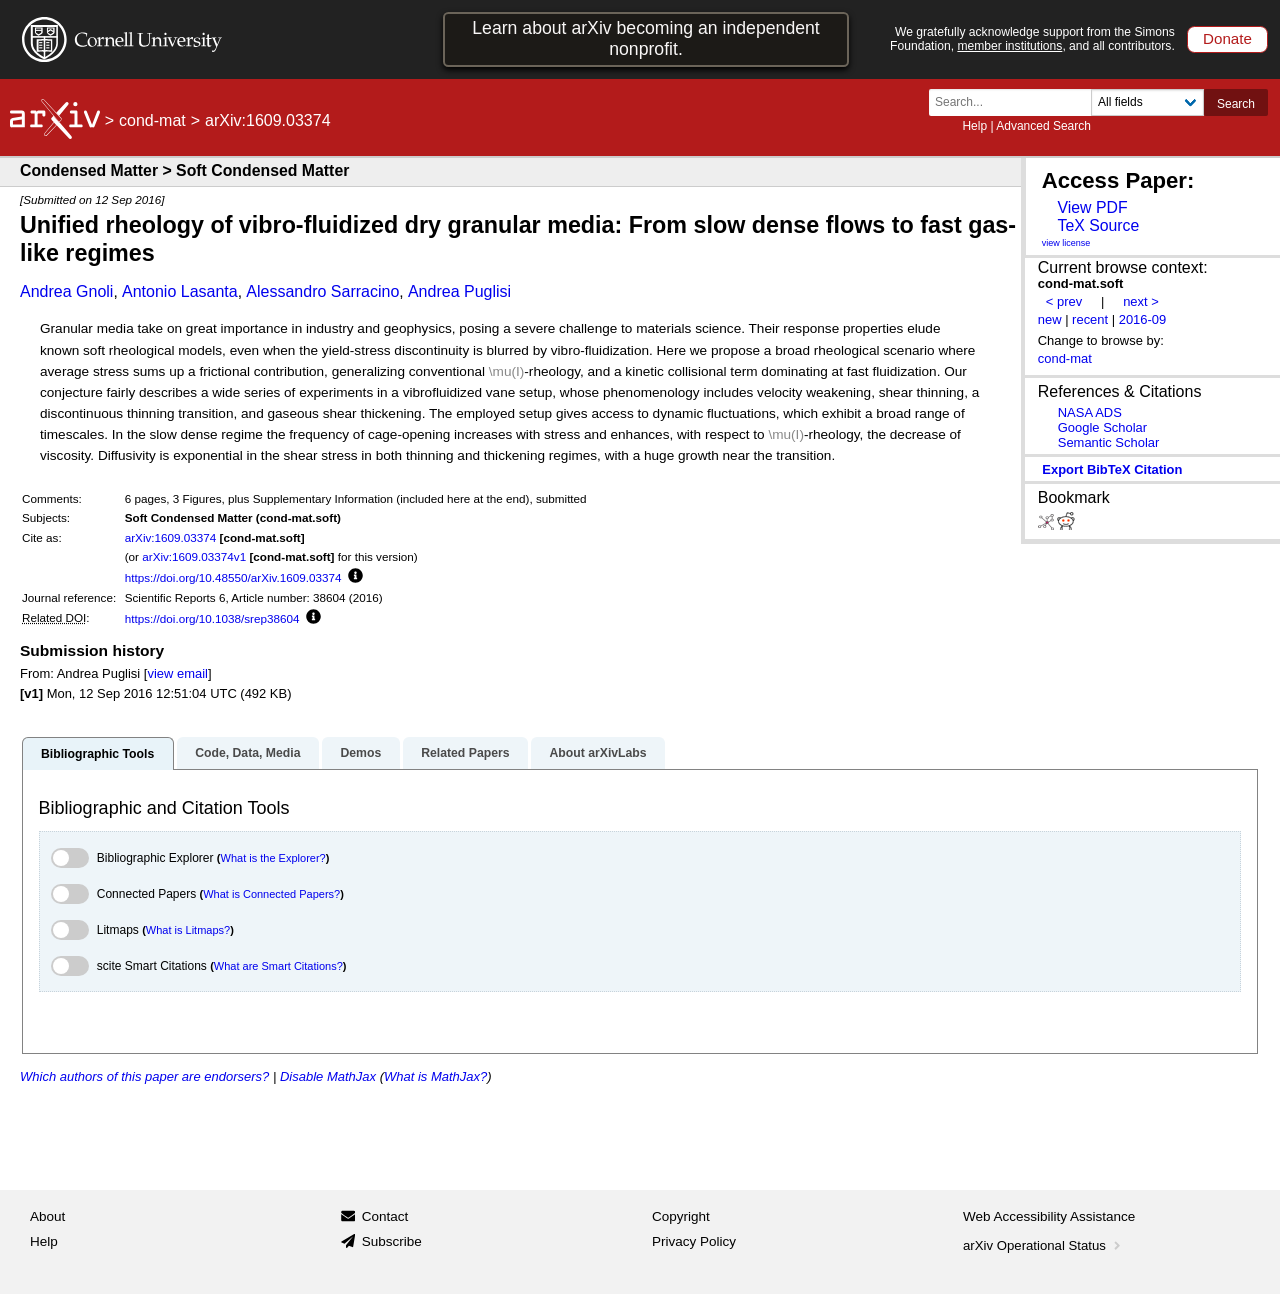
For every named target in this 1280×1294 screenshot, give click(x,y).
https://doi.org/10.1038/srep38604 (212, 618)
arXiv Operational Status (1043, 1245)
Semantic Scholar (1109, 442)
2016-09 (1143, 319)
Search (1236, 104)
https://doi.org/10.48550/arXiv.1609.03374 (233, 577)
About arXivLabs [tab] (597, 753)
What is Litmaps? (188, 930)
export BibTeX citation (1112, 469)
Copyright (681, 1216)
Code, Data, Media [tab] (247, 753)
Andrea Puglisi (459, 291)
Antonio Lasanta (180, 291)
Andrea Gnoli (66, 291)
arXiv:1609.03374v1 (194, 556)
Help (974, 126)
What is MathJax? (435, 1076)
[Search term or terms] (1016, 102)
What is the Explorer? (273, 858)
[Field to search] (1147, 102)
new (1050, 319)
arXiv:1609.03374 (171, 537)
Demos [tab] (360, 753)
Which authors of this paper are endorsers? (144, 1076)
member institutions (1009, 46)
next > (1141, 301)
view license (1066, 243)
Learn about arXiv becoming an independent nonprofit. (646, 38)
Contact (385, 1216)
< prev (1064, 301)
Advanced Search (1043, 126)
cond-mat (152, 120)
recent (1090, 319)
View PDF (1092, 207)
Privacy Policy (694, 1241)
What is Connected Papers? (271, 894)
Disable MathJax (328, 1076)
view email (177, 673)
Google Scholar (1102, 427)
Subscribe (392, 1241)
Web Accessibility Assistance (1049, 1216)
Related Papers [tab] (465, 753)
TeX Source (1098, 225)
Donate (1227, 38)
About (47, 1216)
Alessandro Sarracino (322, 291)
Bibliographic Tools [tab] (97, 754)
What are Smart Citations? (278, 966)
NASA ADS (1090, 412)
